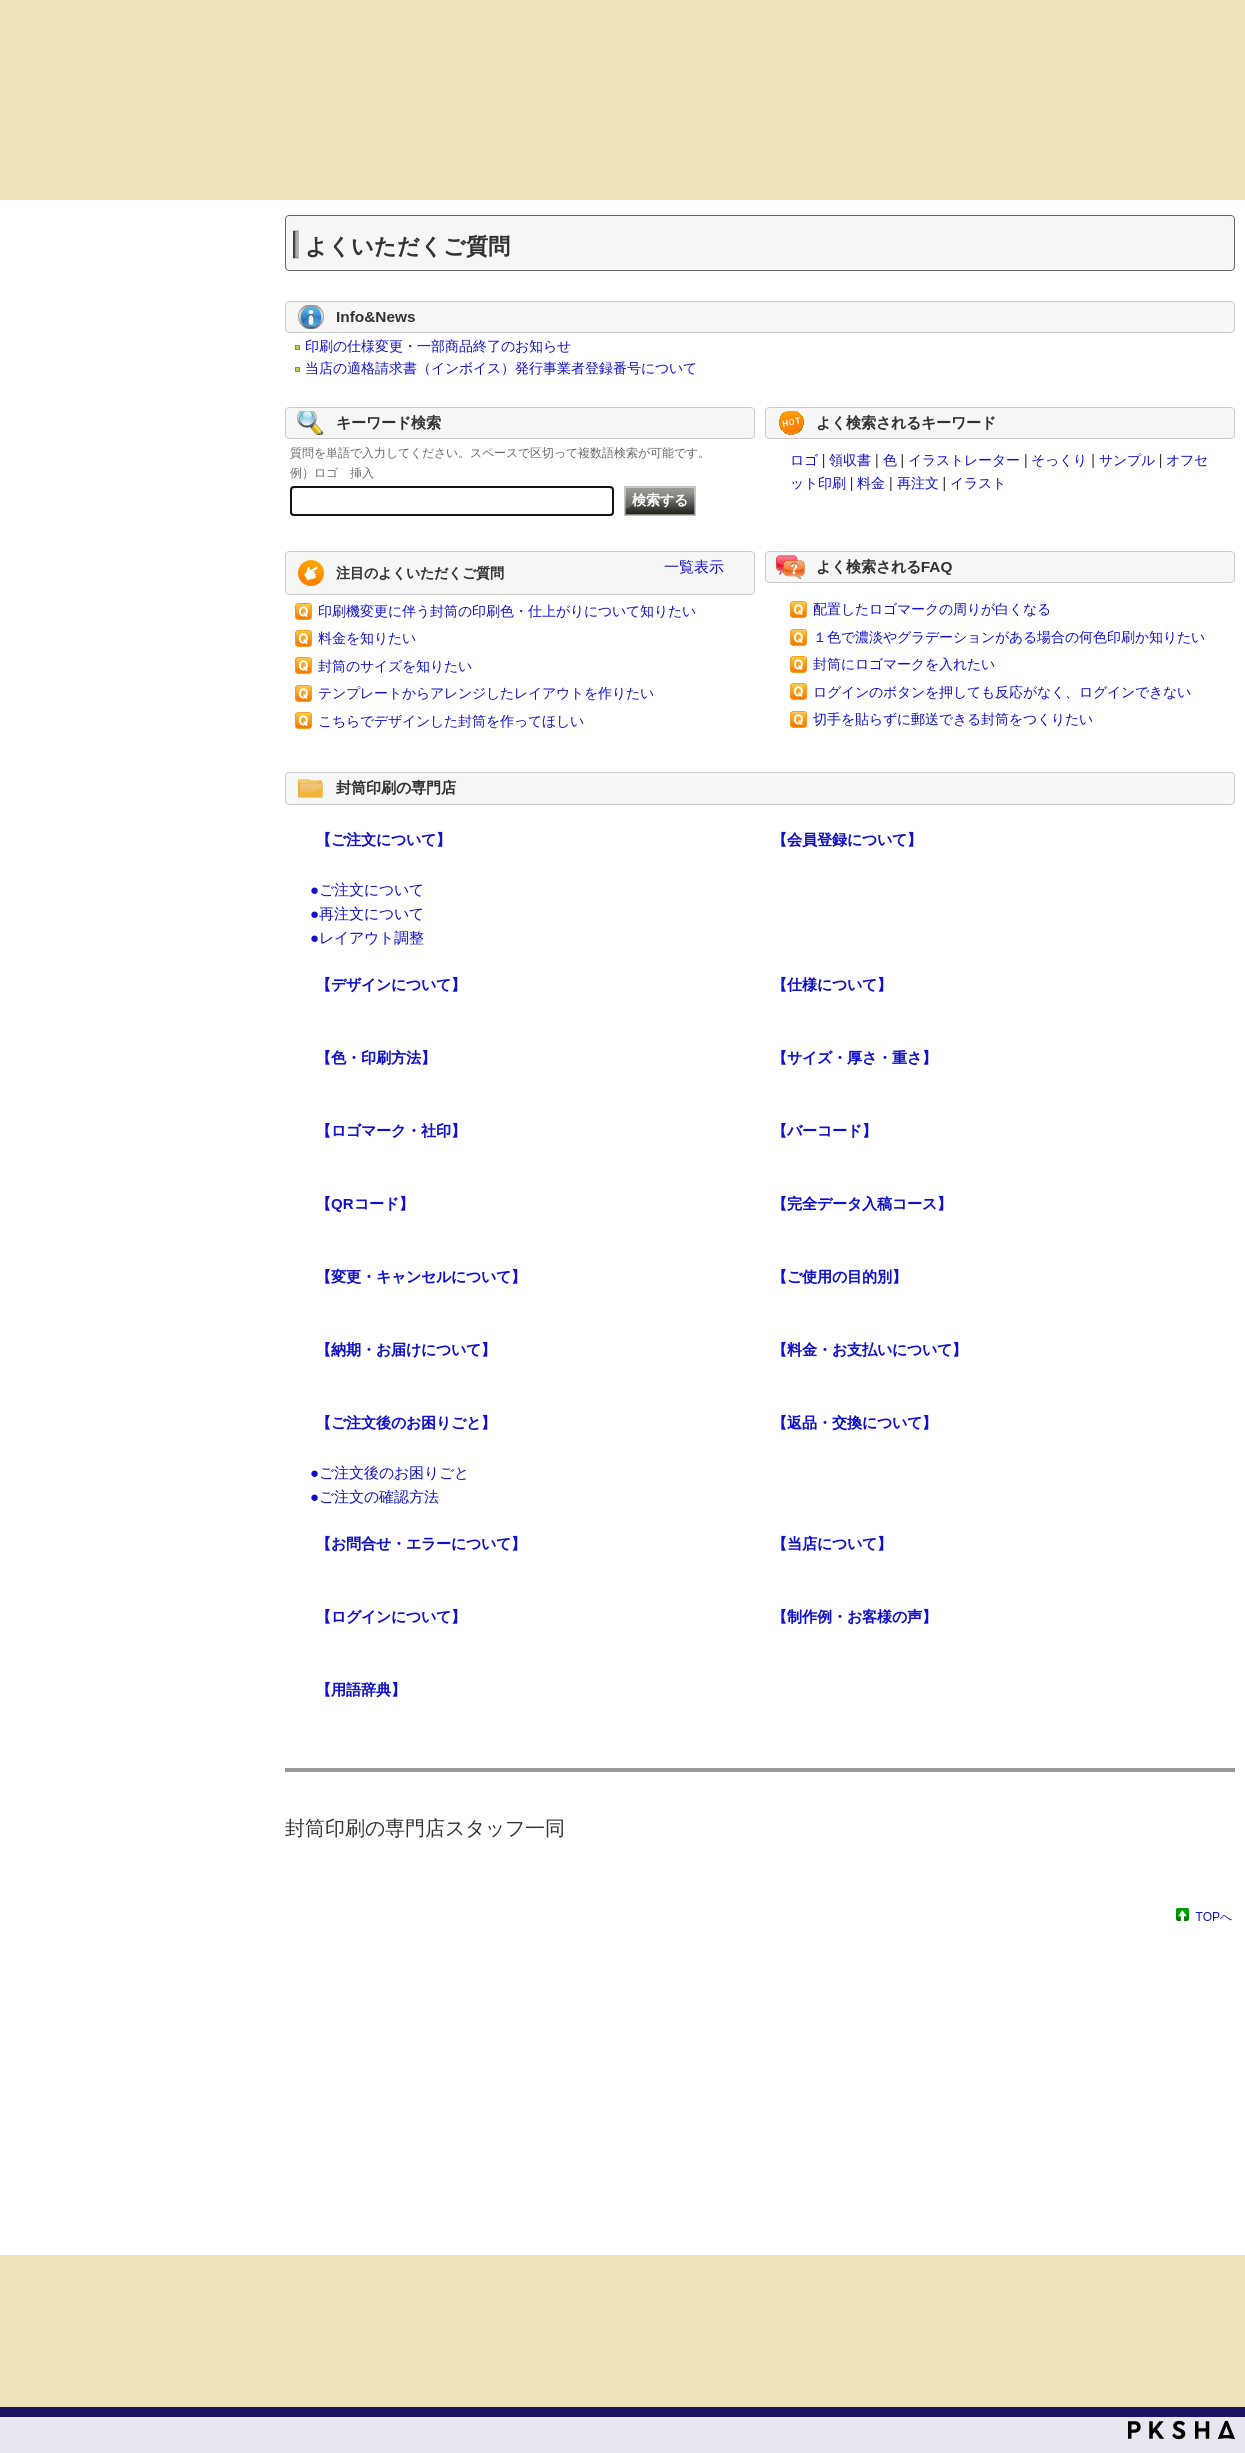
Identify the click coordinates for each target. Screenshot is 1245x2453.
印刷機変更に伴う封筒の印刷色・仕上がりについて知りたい (507, 611)
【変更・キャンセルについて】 (421, 1276)
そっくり (1059, 460)
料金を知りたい (367, 638)
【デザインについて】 (391, 984)
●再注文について (367, 913)
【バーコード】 (824, 1130)
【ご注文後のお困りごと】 (406, 1422)
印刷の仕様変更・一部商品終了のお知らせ (438, 346)
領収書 (850, 460)
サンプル (1127, 460)
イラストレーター (964, 460)
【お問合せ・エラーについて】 (421, 1543)
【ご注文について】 (383, 839)
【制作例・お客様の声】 (854, 1616)
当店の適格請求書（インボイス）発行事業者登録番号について (501, 368)
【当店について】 (832, 1543)
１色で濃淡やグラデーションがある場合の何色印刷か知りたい (1009, 637)
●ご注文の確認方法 (374, 1496)
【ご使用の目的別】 (839, 1276)
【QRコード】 (365, 1203)
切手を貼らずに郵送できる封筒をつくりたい (953, 719)
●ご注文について (367, 889)
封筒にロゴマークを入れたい (904, 664)
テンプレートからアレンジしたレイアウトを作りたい (486, 693)
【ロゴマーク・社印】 (391, 1130)
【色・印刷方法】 (376, 1057)
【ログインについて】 (391, 1616)
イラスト (978, 483)
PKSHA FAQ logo (1181, 2430)
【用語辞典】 (361, 1689)
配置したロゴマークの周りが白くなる (932, 609)
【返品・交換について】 (854, 1422)
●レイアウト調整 (367, 937)
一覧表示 (694, 566)
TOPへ (1214, 1916)
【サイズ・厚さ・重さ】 (854, 1057)
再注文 (918, 483)
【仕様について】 (832, 984)
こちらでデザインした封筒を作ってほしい (451, 721)
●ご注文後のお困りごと (389, 1472)
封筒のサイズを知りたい (395, 666)
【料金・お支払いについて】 (869, 1349)
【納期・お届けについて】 (406, 1349)
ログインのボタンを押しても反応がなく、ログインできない (1002, 692)
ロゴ (804, 460)
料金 (871, 483)
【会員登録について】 (847, 839)
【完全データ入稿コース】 (862, 1203)
